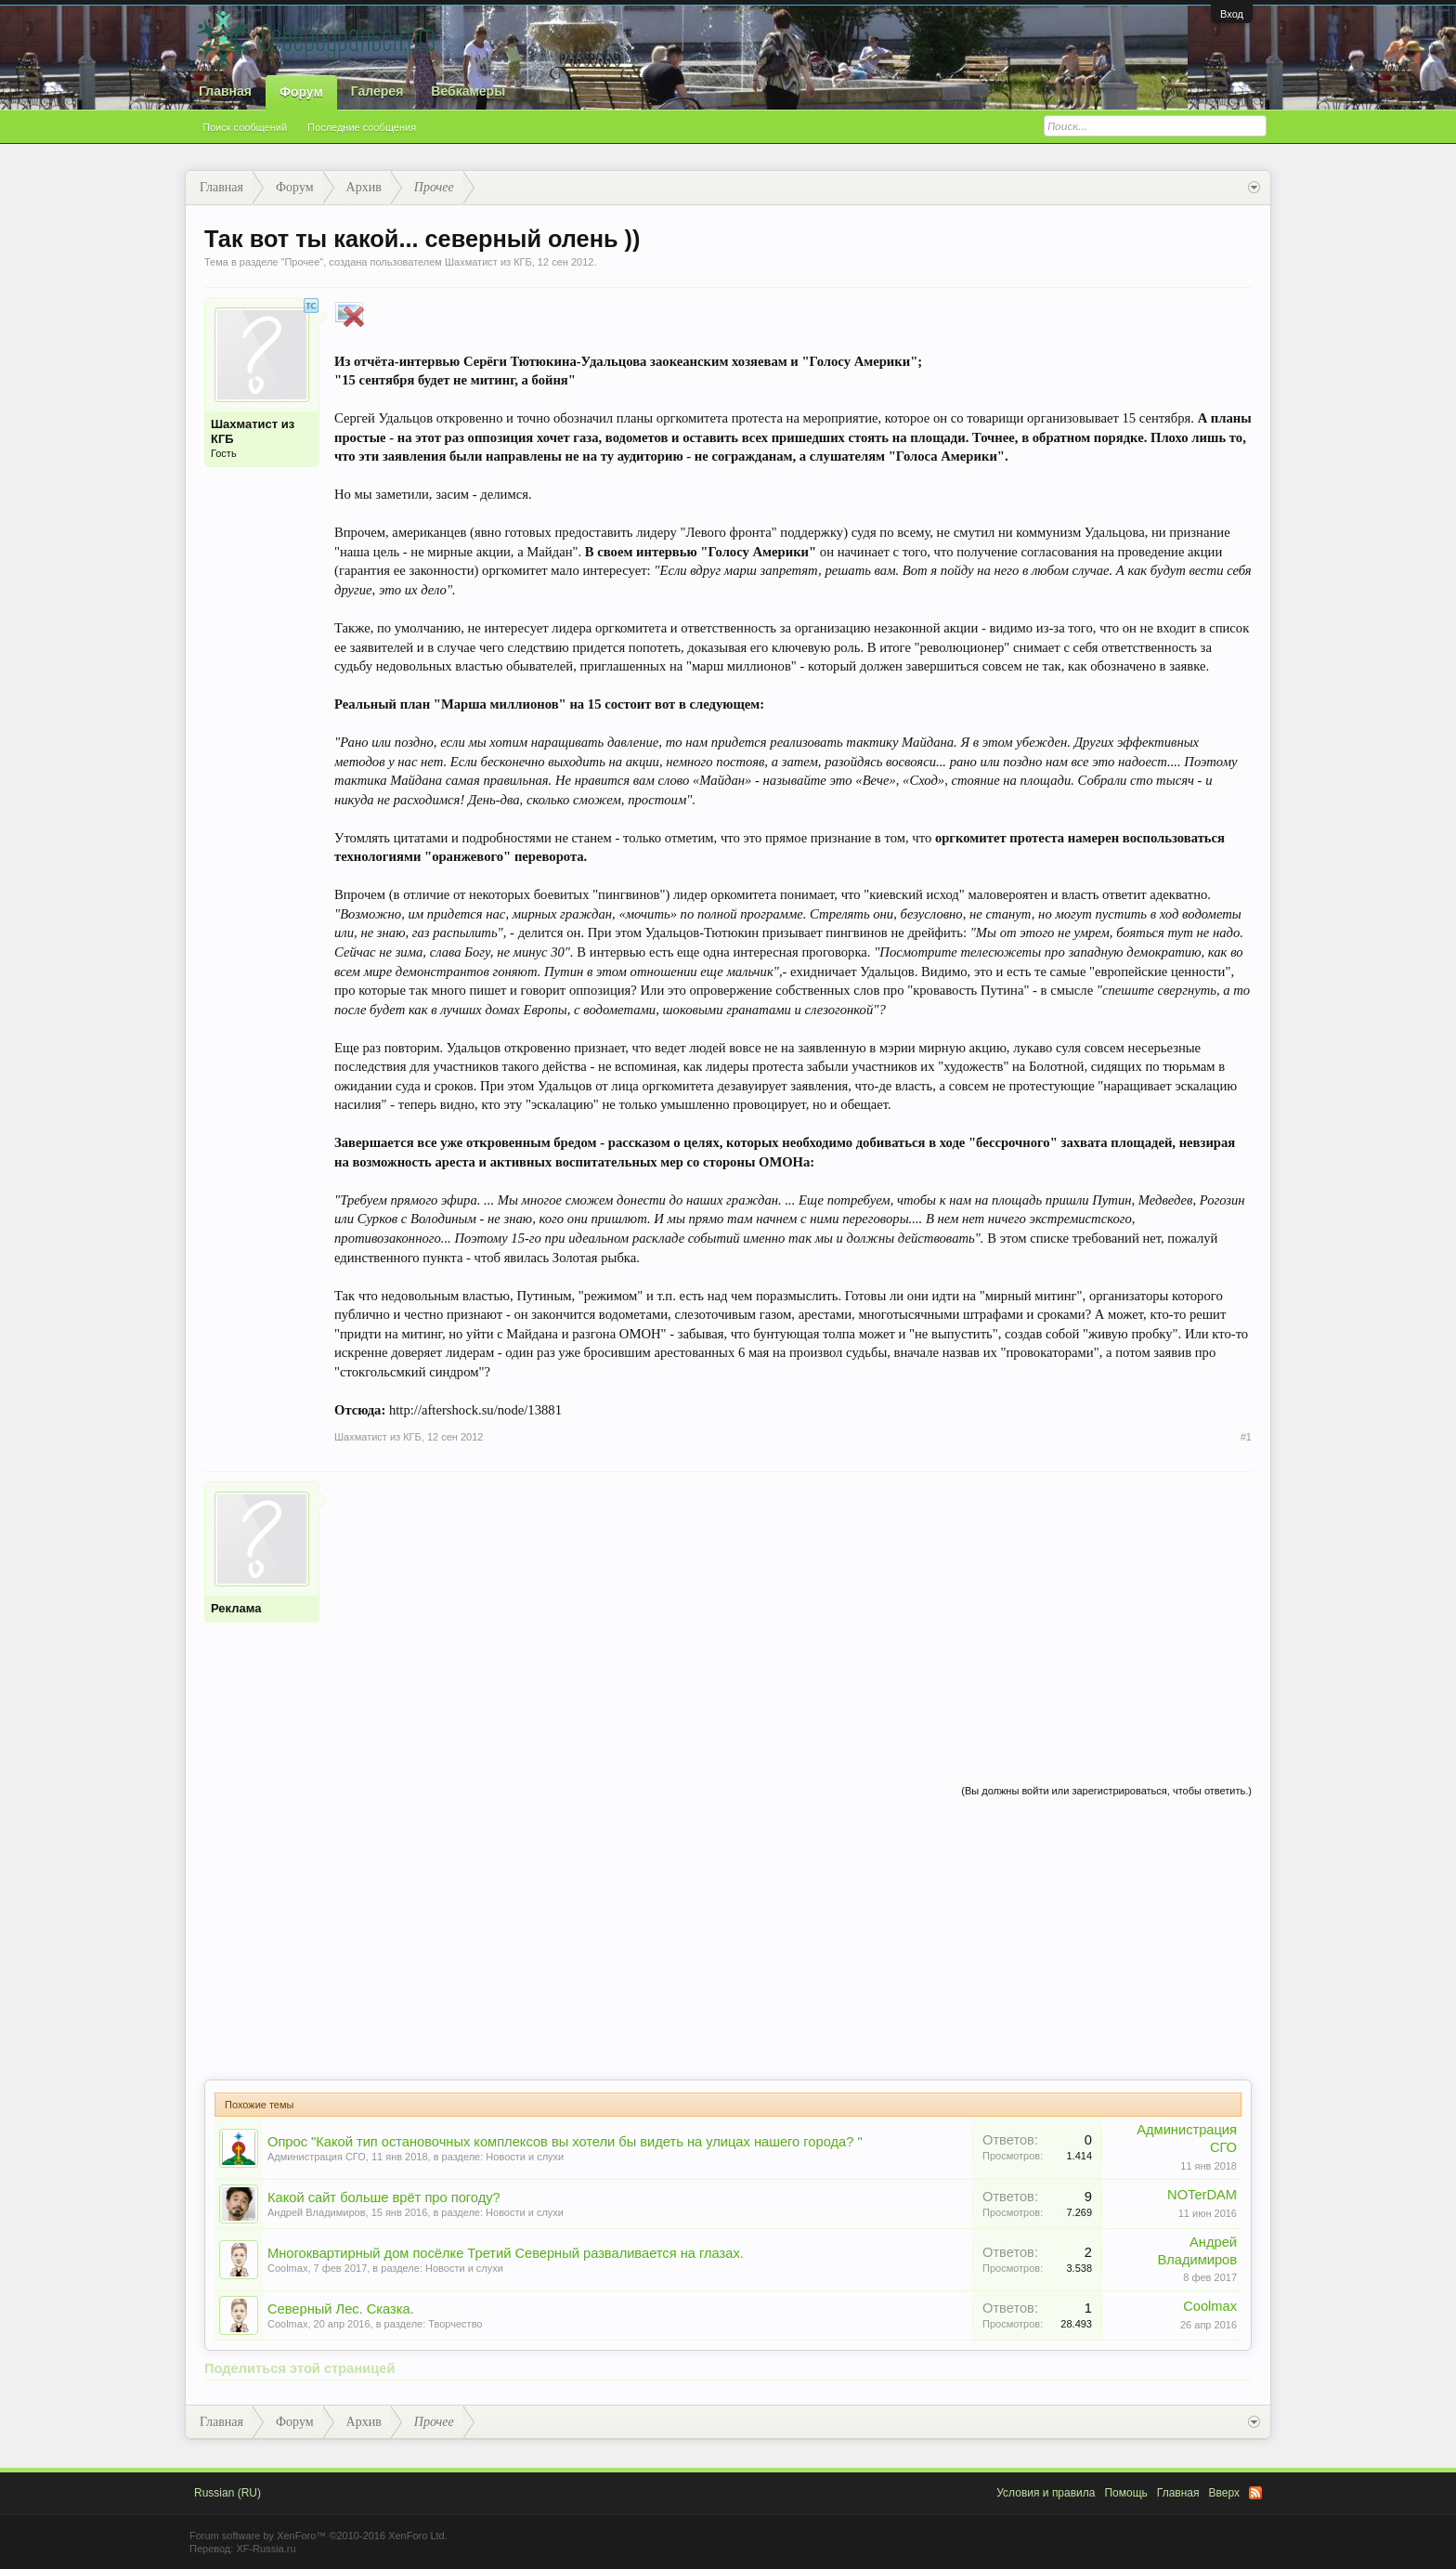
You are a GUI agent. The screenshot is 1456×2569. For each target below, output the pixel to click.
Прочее (301, 261)
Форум (301, 92)
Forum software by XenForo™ (318, 2535)
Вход (1231, 14)
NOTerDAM (1202, 2194)
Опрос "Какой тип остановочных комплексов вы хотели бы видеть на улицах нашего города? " (565, 2141)
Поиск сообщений (244, 127)
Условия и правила (1045, 2492)
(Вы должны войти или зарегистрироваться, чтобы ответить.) (1106, 1790)
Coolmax (287, 2268)
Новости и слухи (525, 2156)
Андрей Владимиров (316, 2212)
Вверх (1224, 2492)
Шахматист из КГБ (488, 261)
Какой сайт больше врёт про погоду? (383, 2197)
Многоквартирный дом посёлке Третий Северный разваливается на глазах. (505, 2253)
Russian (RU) (227, 2492)
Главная (225, 91)
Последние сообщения (361, 127)
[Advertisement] (793, 1611)
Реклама (236, 1608)
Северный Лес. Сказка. (340, 2309)
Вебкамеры (468, 91)
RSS (1255, 2492)
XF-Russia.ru (265, 2548)
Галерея (377, 91)
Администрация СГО (316, 2156)
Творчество (455, 2323)
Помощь (1125, 2492)
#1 (1246, 1436)
